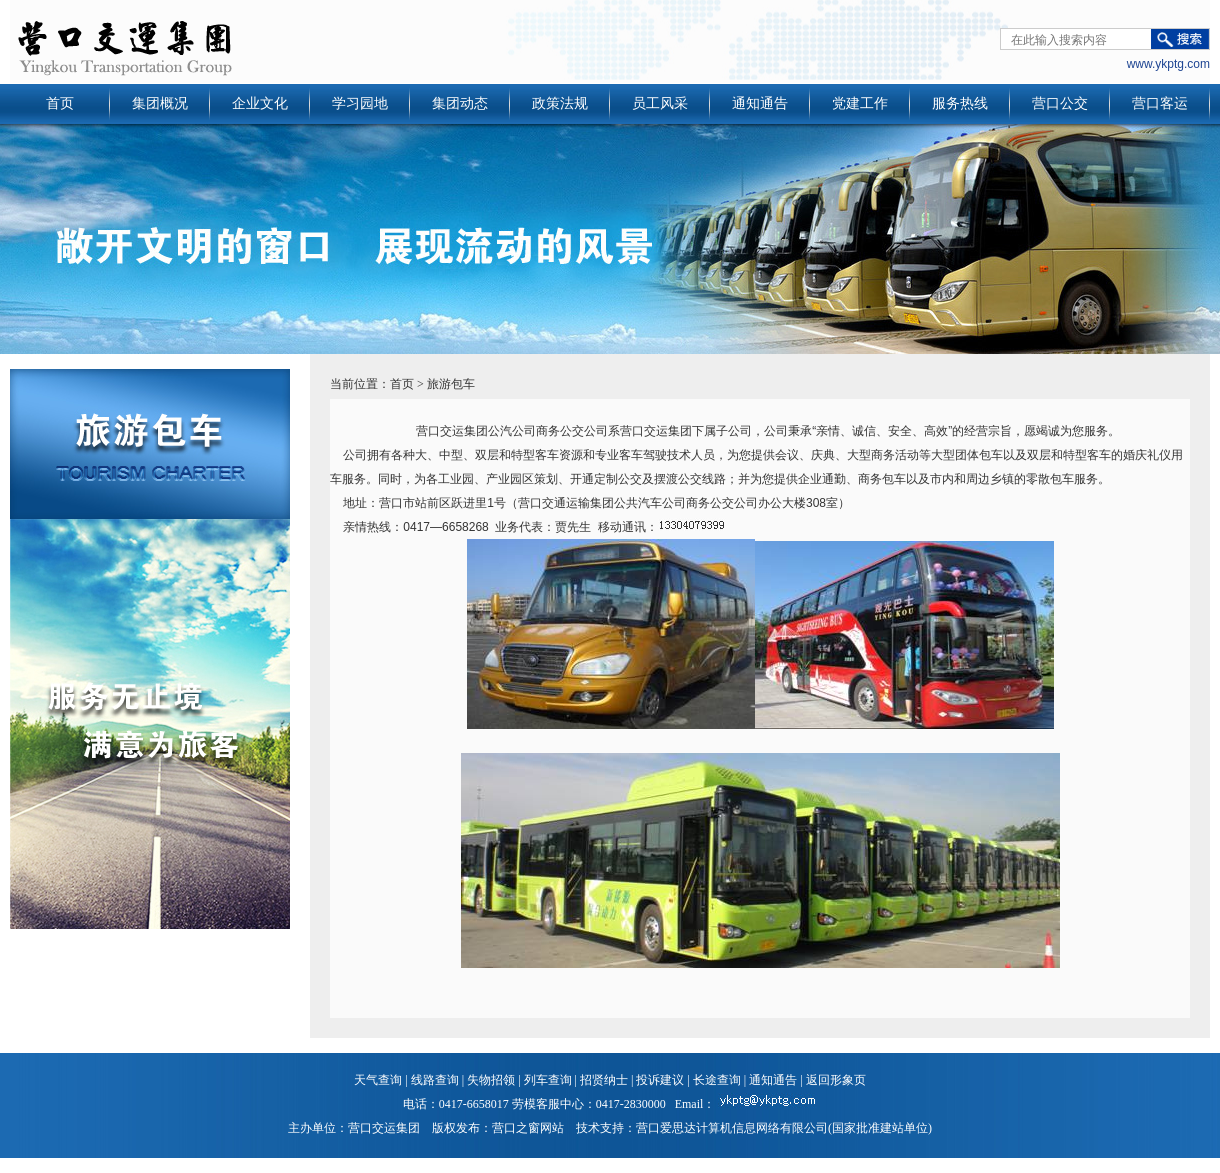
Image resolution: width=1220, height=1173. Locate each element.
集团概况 (160, 103)
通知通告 (760, 103)
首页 (60, 103)
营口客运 (1160, 103)
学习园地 (360, 103)
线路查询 (435, 1080)
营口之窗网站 (528, 1128)
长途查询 (717, 1080)
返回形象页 (836, 1080)
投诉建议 (660, 1080)
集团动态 (460, 103)
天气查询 (378, 1080)
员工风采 (660, 103)
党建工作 (860, 103)
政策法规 (560, 103)
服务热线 (960, 103)
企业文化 (260, 103)
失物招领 (491, 1080)
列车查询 (548, 1080)
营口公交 (1060, 103)
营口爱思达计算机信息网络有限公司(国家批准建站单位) (784, 1128)
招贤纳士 (604, 1080)
